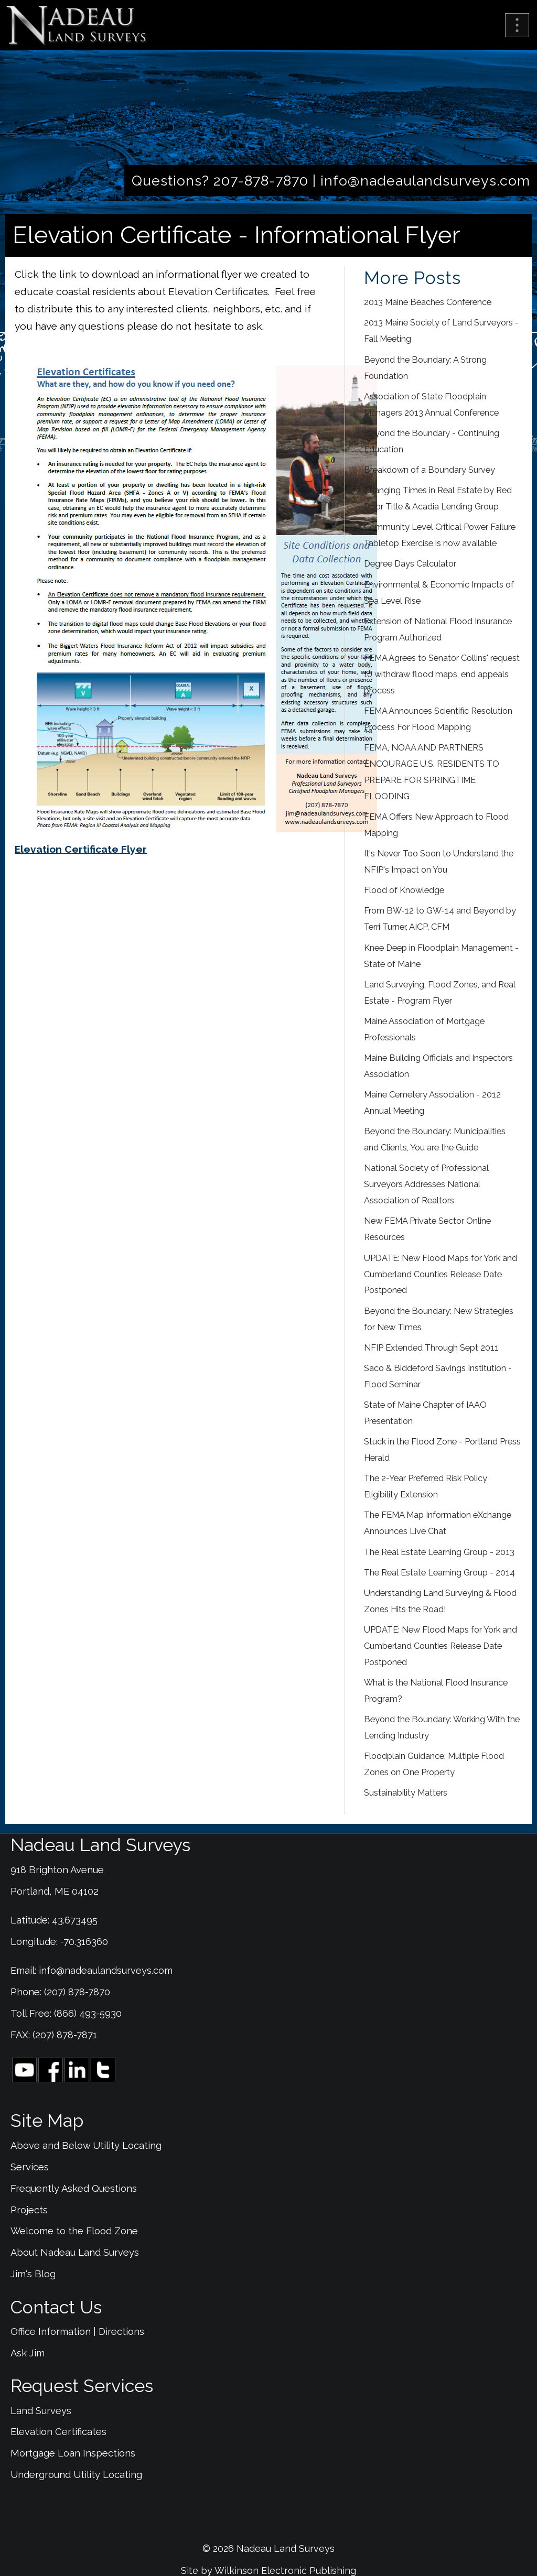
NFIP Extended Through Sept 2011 (431, 1348)
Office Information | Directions (77, 2331)
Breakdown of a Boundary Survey (429, 470)
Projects (29, 2209)
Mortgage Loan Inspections (72, 2453)
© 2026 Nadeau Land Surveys (268, 2548)
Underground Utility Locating (76, 2474)
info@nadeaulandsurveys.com (425, 180)
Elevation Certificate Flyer (81, 849)
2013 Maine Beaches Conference (427, 302)
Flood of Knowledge (404, 890)
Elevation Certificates (58, 2431)
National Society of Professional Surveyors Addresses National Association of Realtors (426, 1184)
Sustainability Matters (405, 1793)
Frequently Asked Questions (73, 2188)
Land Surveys (40, 2410)
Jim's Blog (33, 2273)
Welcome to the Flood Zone (74, 2230)
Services (29, 2166)
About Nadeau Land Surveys (74, 2252)
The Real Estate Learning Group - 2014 (439, 1573)
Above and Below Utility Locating (86, 2145)
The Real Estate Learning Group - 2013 (439, 1552)
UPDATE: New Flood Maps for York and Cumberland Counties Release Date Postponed (440, 1274)
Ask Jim (27, 2352)
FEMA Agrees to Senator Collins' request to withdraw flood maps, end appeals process (442, 674)
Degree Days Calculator (410, 564)
